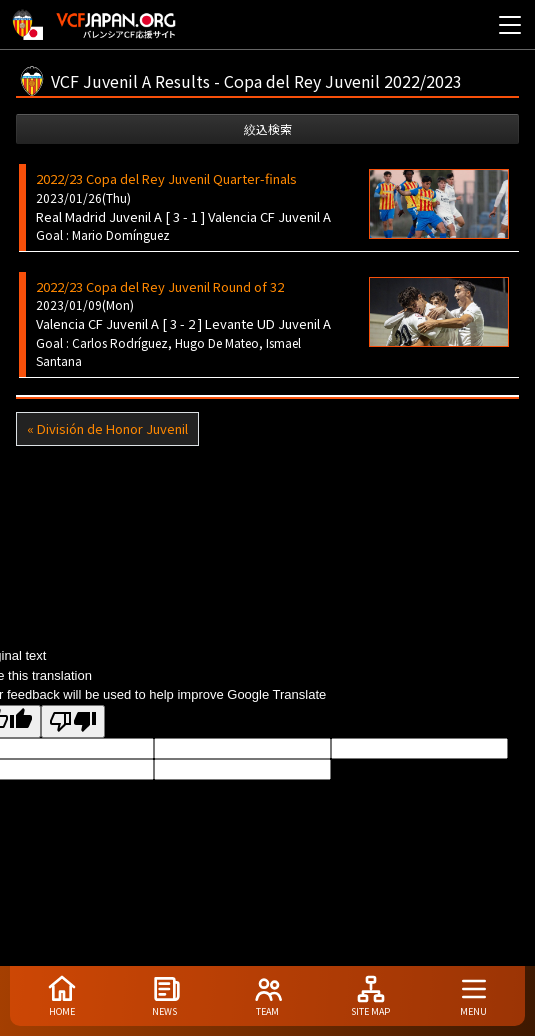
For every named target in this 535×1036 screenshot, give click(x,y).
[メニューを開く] (510, 25)
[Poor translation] (73, 721)
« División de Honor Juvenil (107, 428)
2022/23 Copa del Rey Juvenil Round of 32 (160, 286)
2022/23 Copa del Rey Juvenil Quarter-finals (166, 178)
